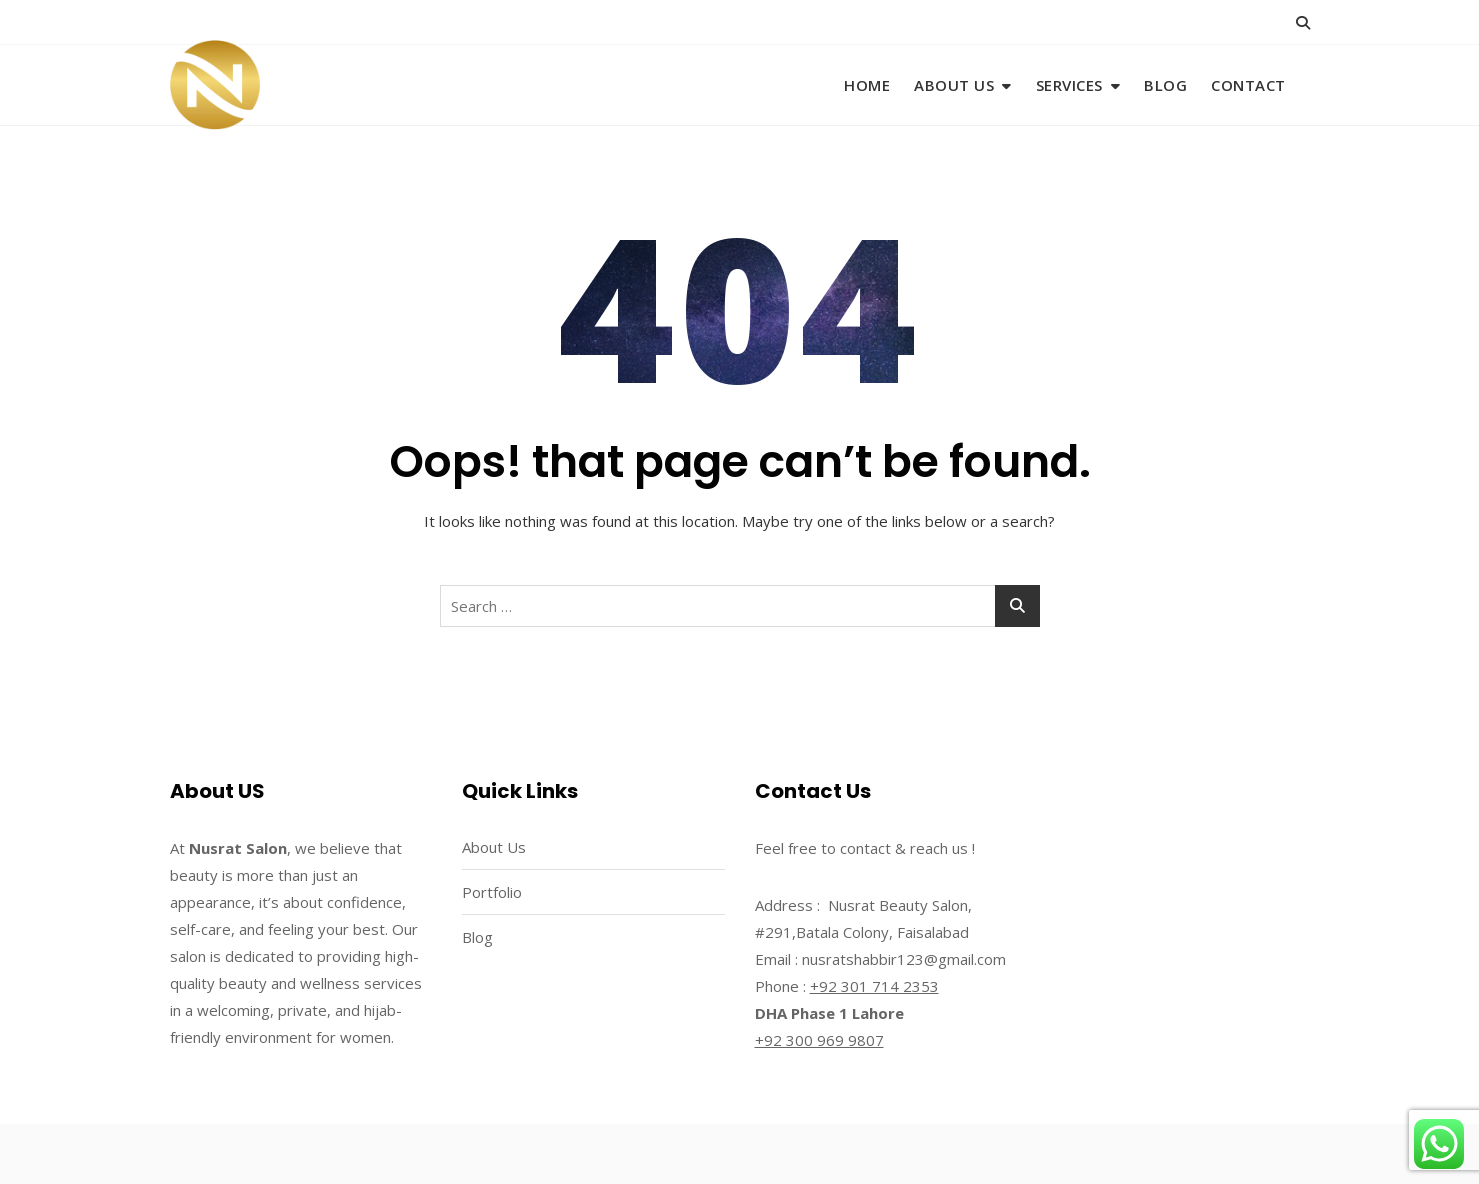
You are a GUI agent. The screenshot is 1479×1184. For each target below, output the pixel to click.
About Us (954, 85)
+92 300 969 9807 (819, 1040)
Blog (1165, 85)
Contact (1248, 85)
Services (1069, 85)
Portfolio (492, 892)
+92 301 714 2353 (874, 986)
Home (867, 85)
